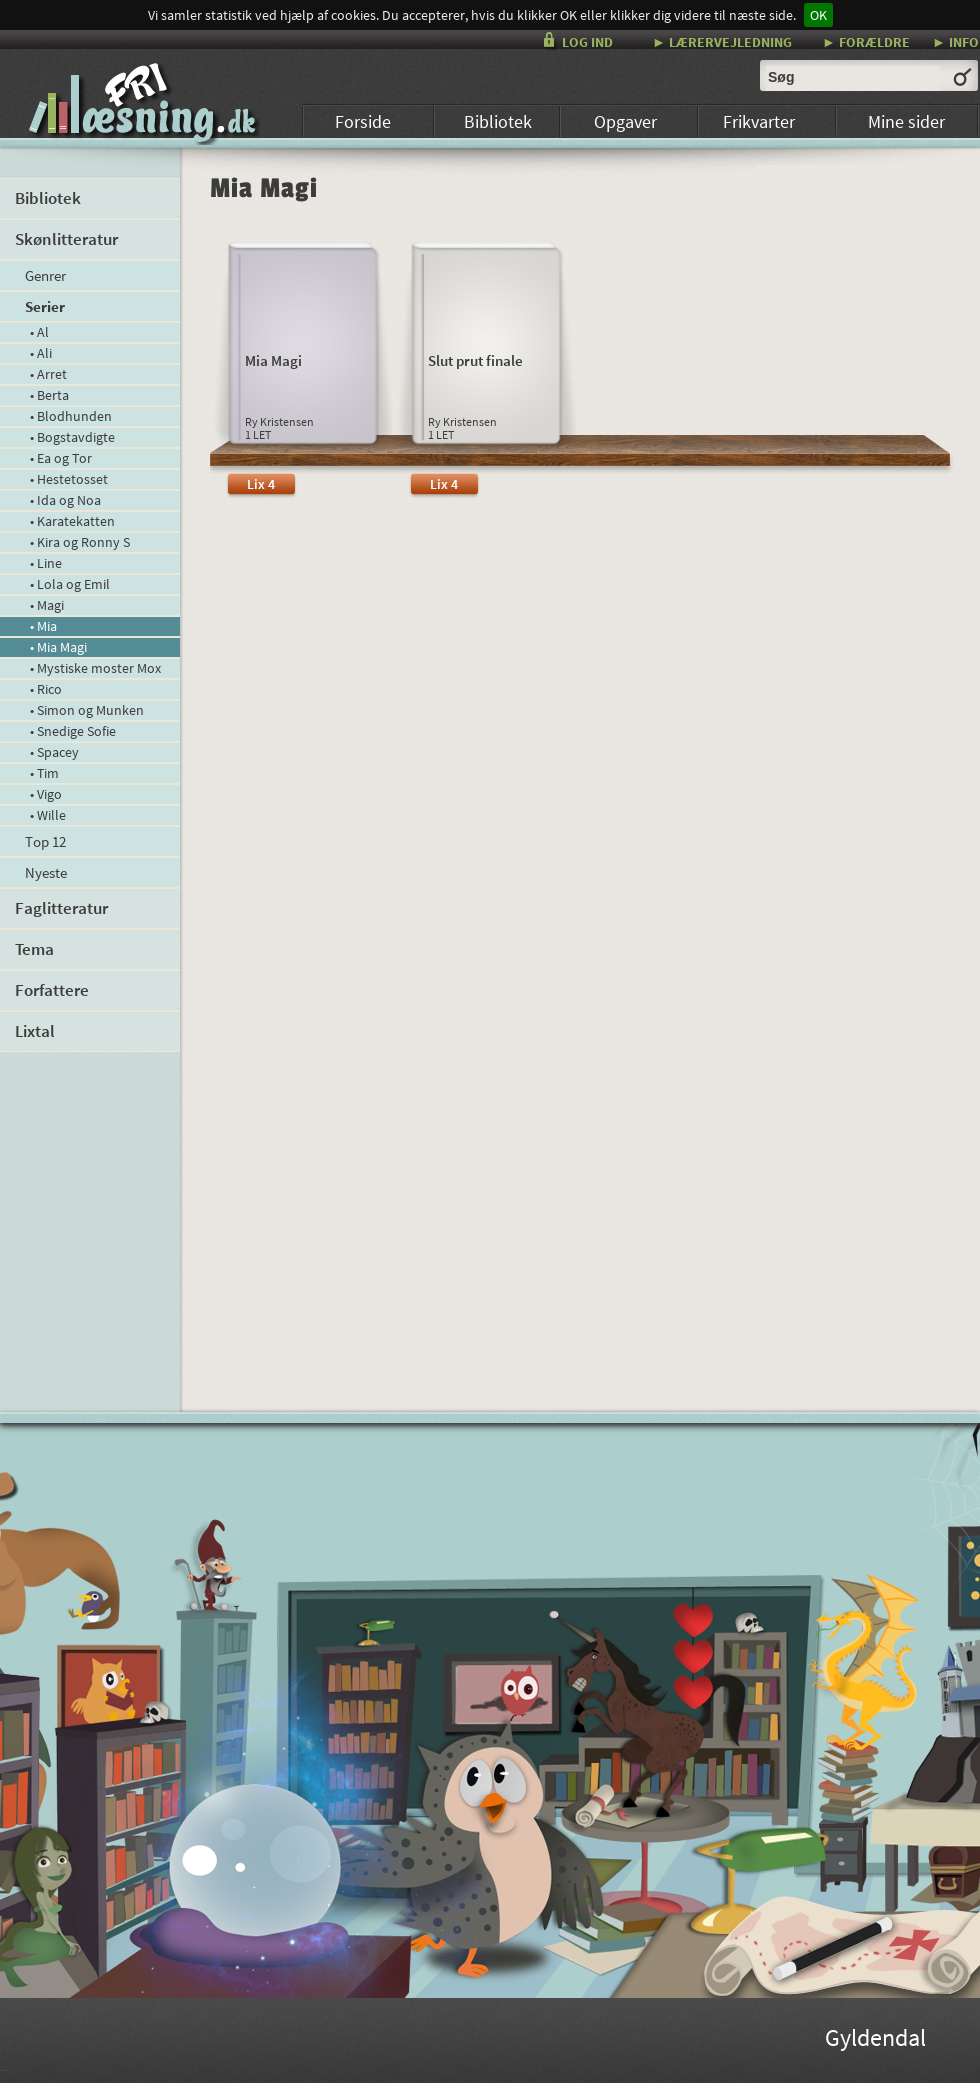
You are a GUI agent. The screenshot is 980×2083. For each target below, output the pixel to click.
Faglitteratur (61, 908)
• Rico (46, 689)
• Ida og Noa (65, 500)
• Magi (47, 605)
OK (818, 15)
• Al (39, 332)
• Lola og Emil (70, 584)
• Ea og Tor (61, 458)
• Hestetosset (69, 479)
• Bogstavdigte (72, 437)
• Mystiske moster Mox (95, 668)
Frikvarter (759, 121)
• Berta (49, 395)
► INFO (955, 41)
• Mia (43, 626)
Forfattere (52, 990)
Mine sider (906, 121)
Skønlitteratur (66, 239)
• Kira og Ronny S (80, 542)
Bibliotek (498, 121)
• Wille (48, 815)
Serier (45, 306)
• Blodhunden (71, 416)
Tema (34, 949)
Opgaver (625, 121)
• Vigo (46, 794)
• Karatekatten (72, 521)
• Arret (48, 374)
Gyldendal (875, 2040)
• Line (46, 563)
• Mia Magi (58, 647)
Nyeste (46, 872)
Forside (363, 121)
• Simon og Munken (87, 710)
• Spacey (54, 752)
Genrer (45, 275)
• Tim (44, 773)
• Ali (41, 353)
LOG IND (587, 42)
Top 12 (45, 841)
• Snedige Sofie (73, 731)
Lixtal (35, 1031)
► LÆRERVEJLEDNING (722, 41)
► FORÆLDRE (866, 41)
